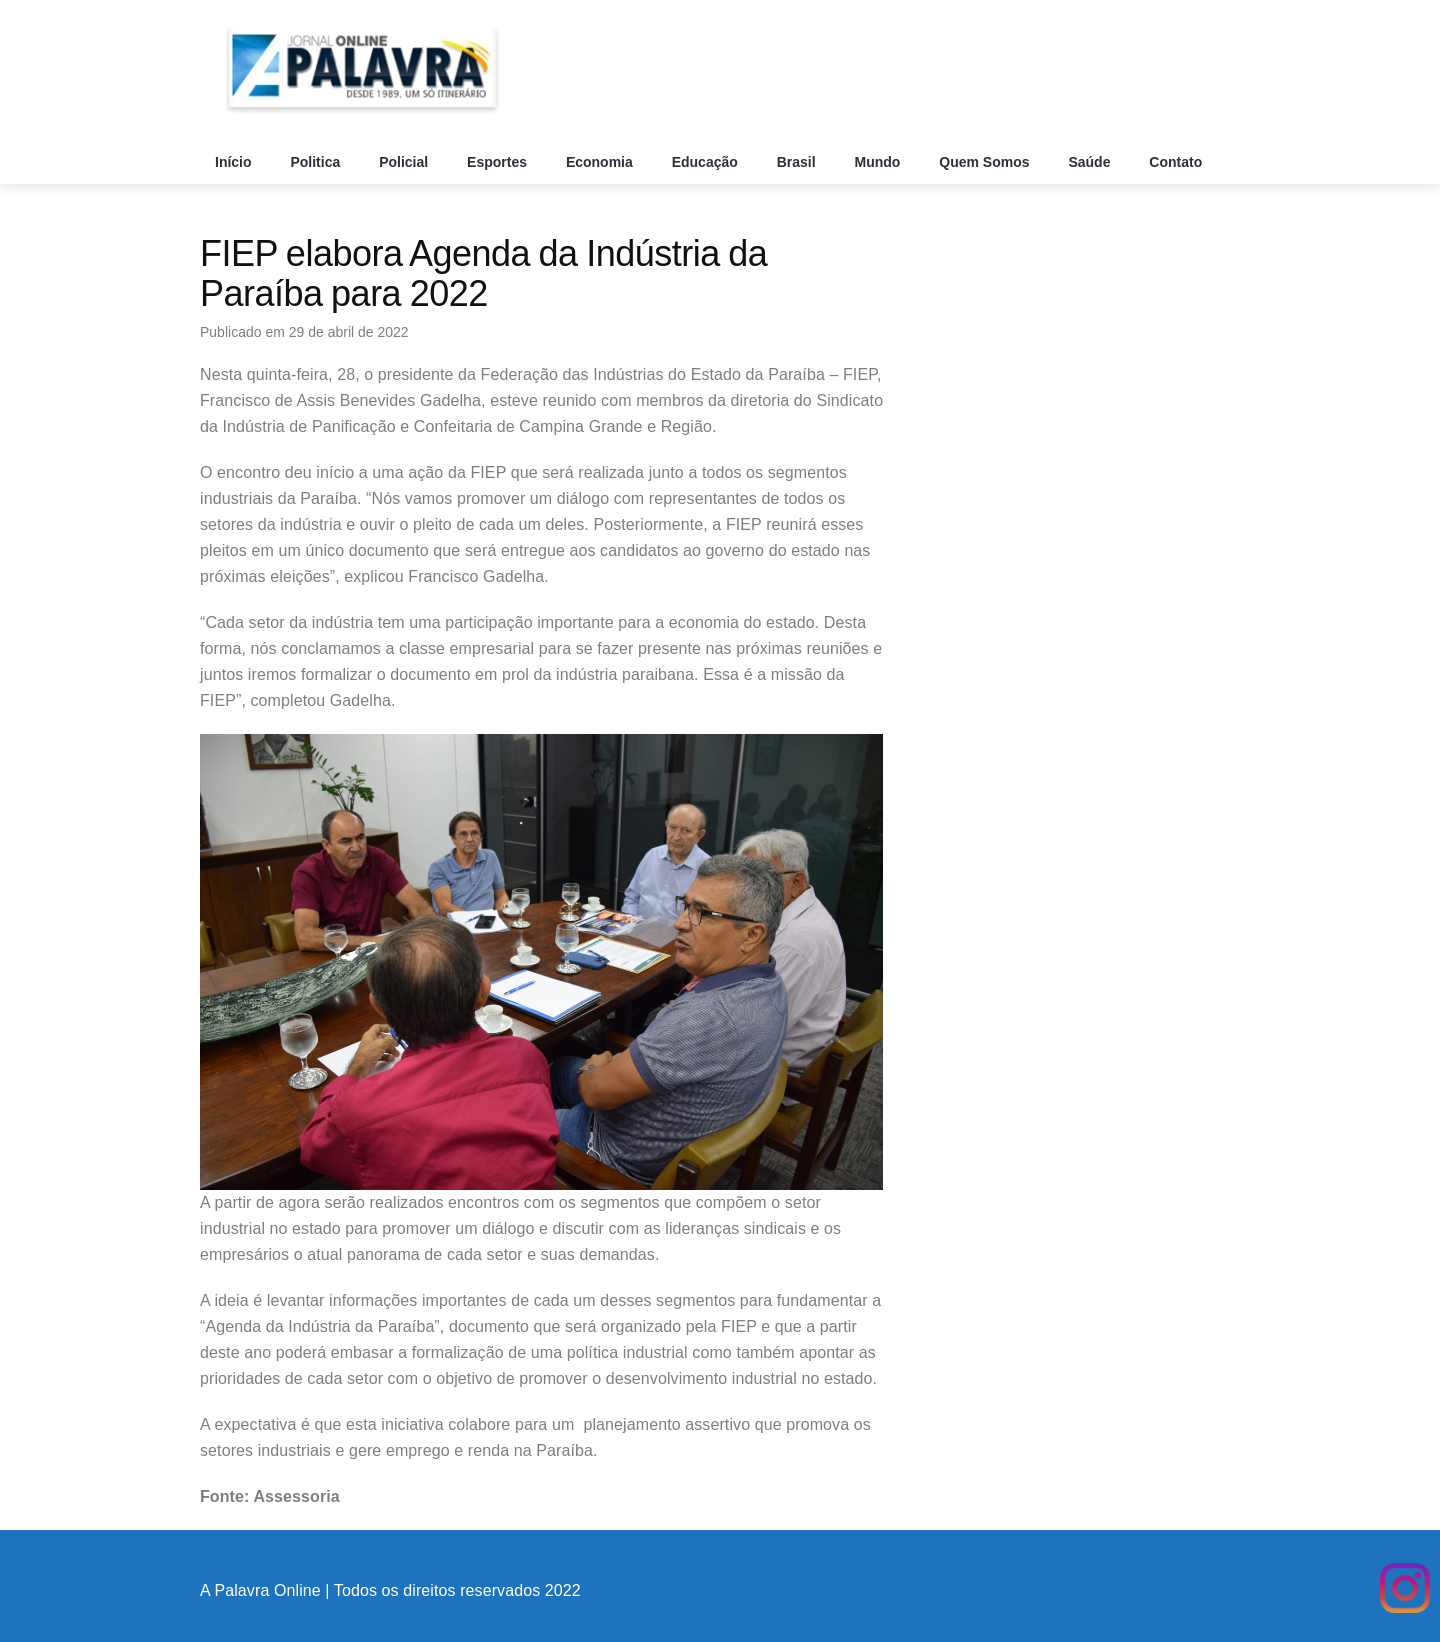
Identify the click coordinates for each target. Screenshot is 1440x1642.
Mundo (880, 162)
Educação (707, 162)
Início (235, 162)
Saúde (1091, 162)
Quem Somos (986, 162)
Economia (601, 162)
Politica (317, 162)
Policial (405, 162)
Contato (1177, 162)
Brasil (798, 162)
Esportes (499, 162)
